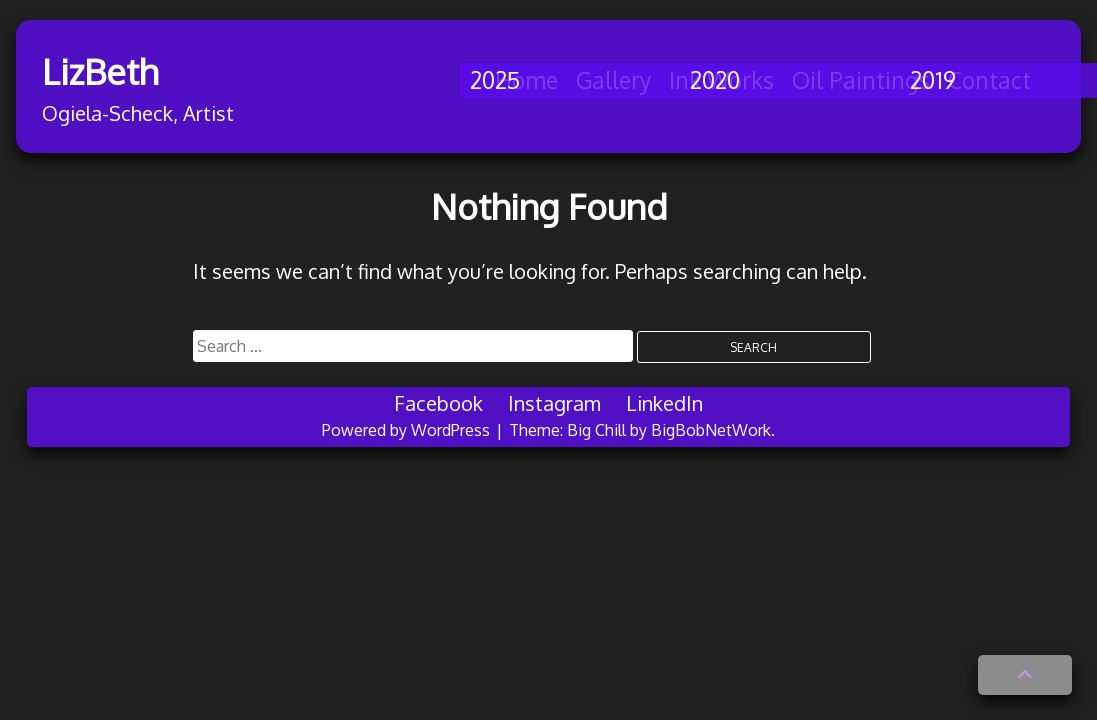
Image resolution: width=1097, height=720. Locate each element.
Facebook (438, 403)
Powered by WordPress (408, 430)
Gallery (613, 79)
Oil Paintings (861, 79)
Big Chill (596, 430)
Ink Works (721, 79)
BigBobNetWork (711, 430)
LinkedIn (664, 403)
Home (526, 79)
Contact (989, 79)
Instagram (554, 403)
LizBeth (124, 71)
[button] (1025, 675)
